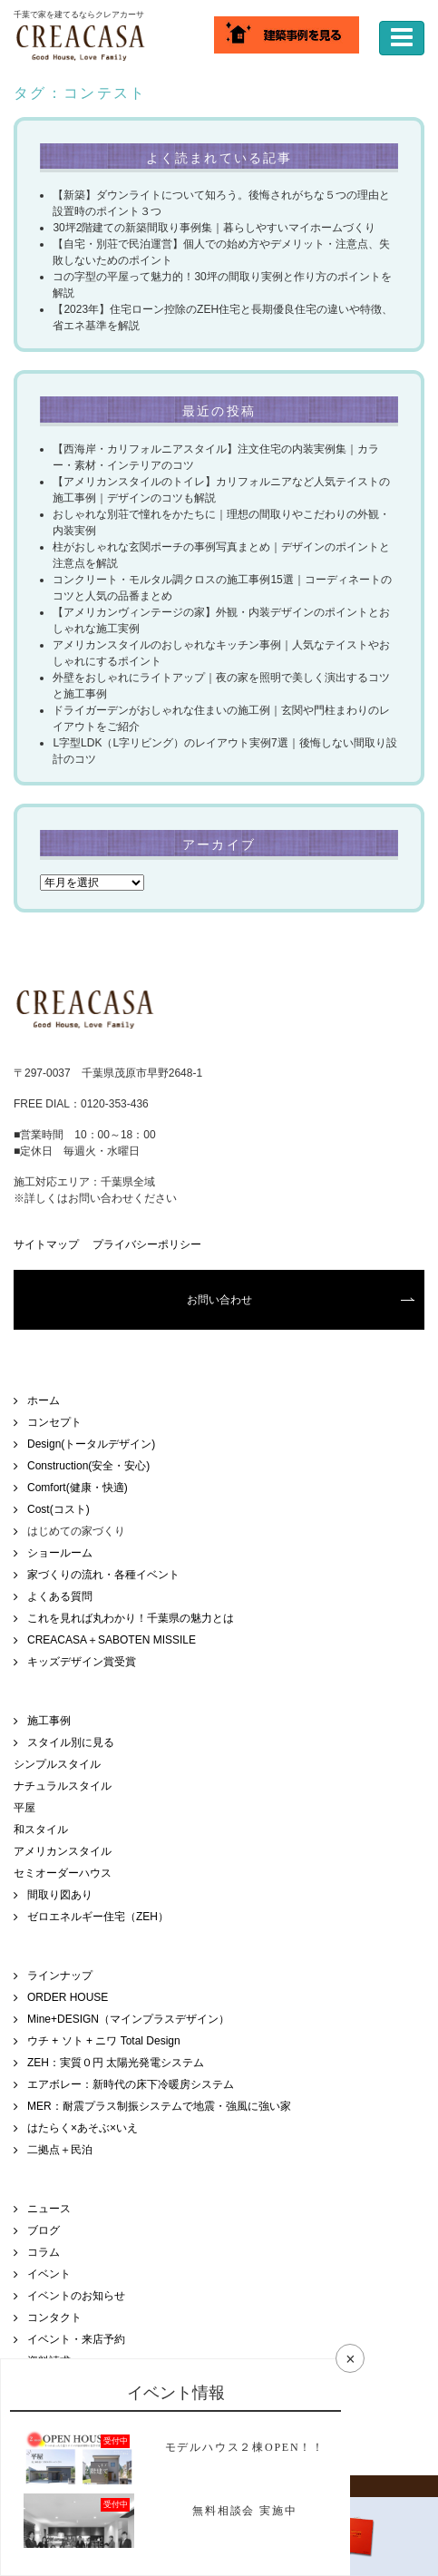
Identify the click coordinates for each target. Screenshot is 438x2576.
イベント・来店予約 (76, 2339)
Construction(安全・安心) (88, 1465)
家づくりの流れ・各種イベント (103, 1574)
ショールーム (59, 1553)
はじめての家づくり (76, 1531)
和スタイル (41, 1829)
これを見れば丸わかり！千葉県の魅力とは (130, 1618)
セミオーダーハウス (63, 1873)
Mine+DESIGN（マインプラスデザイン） (128, 2019)
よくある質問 (59, 1596)
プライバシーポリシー (146, 1244)
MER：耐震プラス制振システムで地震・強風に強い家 (159, 2106)
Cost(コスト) (58, 1509)
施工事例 (49, 1720)
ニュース (49, 2208)
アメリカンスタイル (63, 1851)
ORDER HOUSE (67, 1997)
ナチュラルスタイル (63, 1786)
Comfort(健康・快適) (77, 1487)
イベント (49, 2274)
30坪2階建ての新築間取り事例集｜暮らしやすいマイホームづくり (214, 227)
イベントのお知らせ (76, 2295)
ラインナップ (59, 1975)
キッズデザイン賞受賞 (81, 1661)
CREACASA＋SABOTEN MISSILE (111, 1640)
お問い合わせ (219, 1299)
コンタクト (54, 2317)
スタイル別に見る (70, 1742)
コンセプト (54, 1422)
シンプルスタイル (57, 1764)
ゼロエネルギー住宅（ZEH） (98, 1916)
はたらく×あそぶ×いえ (82, 2128)
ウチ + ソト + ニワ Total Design (103, 2040)
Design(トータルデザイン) (91, 1444)
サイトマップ (46, 1244)
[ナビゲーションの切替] (401, 38)
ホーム (43, 1400)
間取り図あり (59, 1894)
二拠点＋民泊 (59, 2149)
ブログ (43, 2230)
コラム (43, 2252)
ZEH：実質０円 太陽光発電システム (115, 2062)
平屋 (24, 1807)
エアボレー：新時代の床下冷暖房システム (130, 2084)
